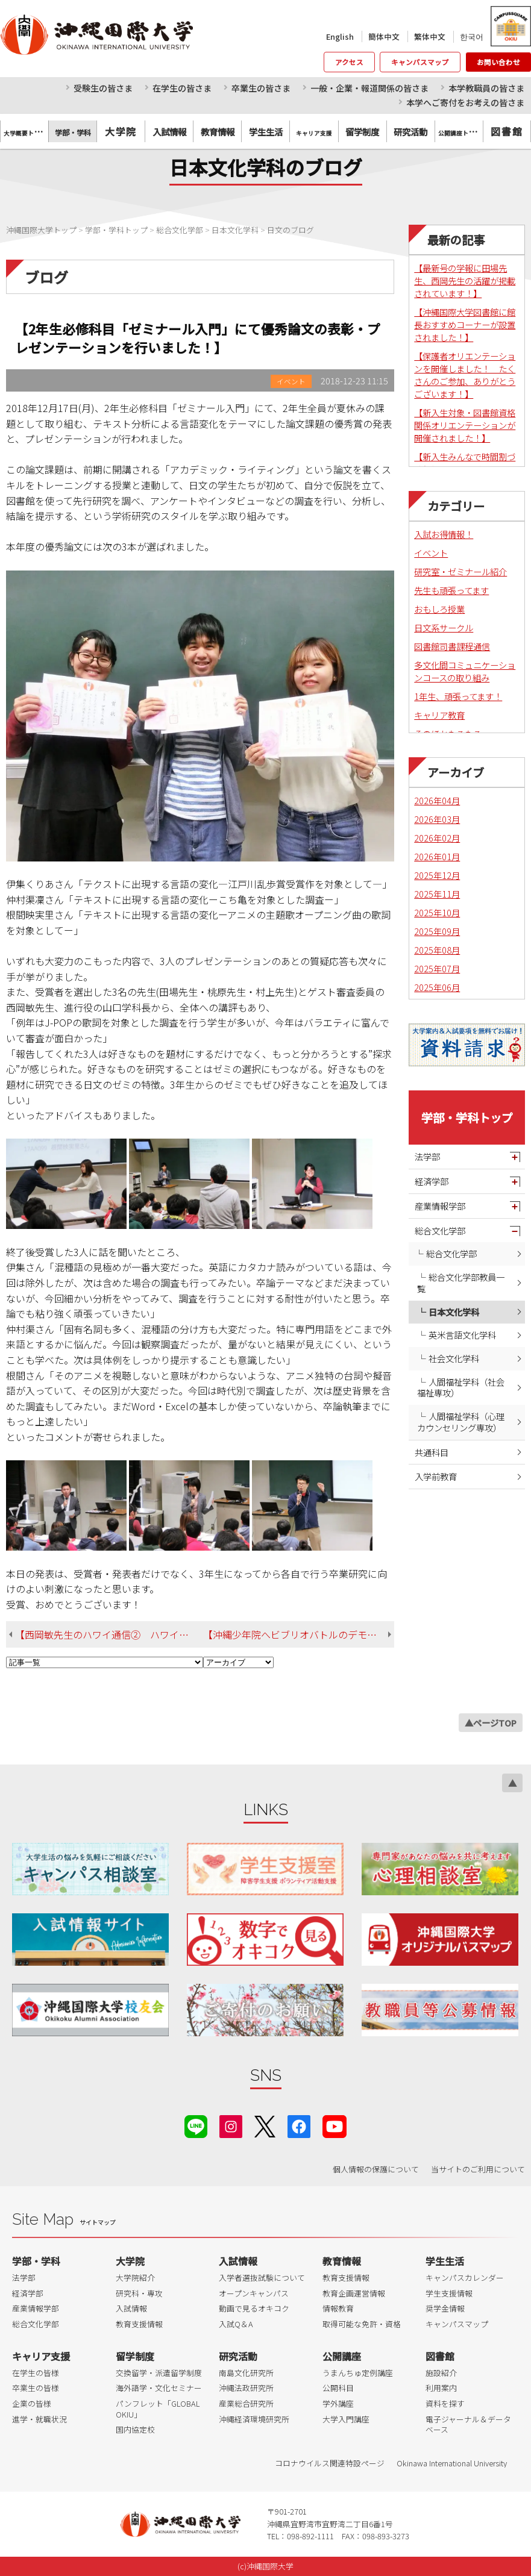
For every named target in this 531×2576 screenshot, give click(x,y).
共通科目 (431, 1452)
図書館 (507, 131)
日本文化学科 (454, 1311)
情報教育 (338, 2308)
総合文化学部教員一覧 (460, 1283)
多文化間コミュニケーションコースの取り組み (464, 671)
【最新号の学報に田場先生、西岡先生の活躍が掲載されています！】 (464, 280)
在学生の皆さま (182, 88)
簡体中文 (384, 36)
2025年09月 (437, 931)
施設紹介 (441, 2372)
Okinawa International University (452, 2463)
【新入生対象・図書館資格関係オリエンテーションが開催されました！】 (464, 425)
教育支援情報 (139, 2324)
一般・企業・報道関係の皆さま (369, 88)
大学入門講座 (345, 2419)
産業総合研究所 (246, 2403)
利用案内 (441, 2387)
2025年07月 (437, 968)
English (340, 36)
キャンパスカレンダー (465, 2277)
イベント (431, 552)
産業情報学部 (440, 1205)
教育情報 (341, 2261)
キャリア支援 (41, 2356)
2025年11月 (437, 893)
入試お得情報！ (443, 534)
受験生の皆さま (103, 88)
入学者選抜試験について (262, 2277)
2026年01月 (437, 856)
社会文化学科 (454, 1358)
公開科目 (338, 2387)
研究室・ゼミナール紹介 (460, 571)
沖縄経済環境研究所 (254, 2419)
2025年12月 (437, 875)
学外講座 (338, 2403)
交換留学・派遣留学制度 (159, 2372)
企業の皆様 (31, 2403)
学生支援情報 (449, 2293)
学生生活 (445, 2261)
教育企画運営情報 (353, 2293)
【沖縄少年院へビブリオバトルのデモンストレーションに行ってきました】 (298, 1634)
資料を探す (445, 2403)
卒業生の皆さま (261, 88)
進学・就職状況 (39, 2419)
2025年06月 (437, 987)
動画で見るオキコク (254, 2308)
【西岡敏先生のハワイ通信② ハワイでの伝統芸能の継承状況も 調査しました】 (109, 1634)
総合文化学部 (440, 1230)
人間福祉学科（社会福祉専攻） (460, 1387)
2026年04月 (437, 800)
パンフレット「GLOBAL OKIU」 (158, 2409)
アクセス (349, 62)
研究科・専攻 (139, 2293)
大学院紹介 (135, 2277)
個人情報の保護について (376, 2169)
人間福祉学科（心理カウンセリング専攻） (460, 1422)
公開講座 (341, 2356)
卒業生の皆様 (35, 2387)
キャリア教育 (439, 714)
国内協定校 (135, 2429)
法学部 (427, 1156)
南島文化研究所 (246, 2372)
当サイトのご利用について (478, 2169)
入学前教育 (436, 1476)
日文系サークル (443, 627)
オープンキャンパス (254, 2293)
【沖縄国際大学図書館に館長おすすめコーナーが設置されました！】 (464, 324)
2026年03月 (437, 819)
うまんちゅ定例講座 (357, 2372)
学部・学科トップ (467, 1117)
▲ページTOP (491, 1722)
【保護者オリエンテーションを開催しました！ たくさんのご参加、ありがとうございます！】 (464, 374)
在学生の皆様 (35, 2372)
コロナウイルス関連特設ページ (330, 2463)
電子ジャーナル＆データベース (468, 2424)
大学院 (121, 131)
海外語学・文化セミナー (159, 2387)
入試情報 (131, 2308)
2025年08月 (437, 949)
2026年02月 (437, 837)
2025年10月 (437, 912)
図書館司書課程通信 (452, 646)
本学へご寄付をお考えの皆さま (465, 102)
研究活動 (238, 2356)
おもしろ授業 (439, 608)
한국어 (471, 36)
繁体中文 (429, 36)
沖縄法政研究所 (246, 2387)
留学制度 (135, 2356)
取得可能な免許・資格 (361, 2324)
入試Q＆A (236, 2324)
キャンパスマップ (420, 62)
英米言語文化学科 (462, 1334)
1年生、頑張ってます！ (458, 696)
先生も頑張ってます (451, 590)
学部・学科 (36, 2261)
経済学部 (431, 1181)
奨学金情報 (445, 2308)
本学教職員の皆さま (486, 88)
